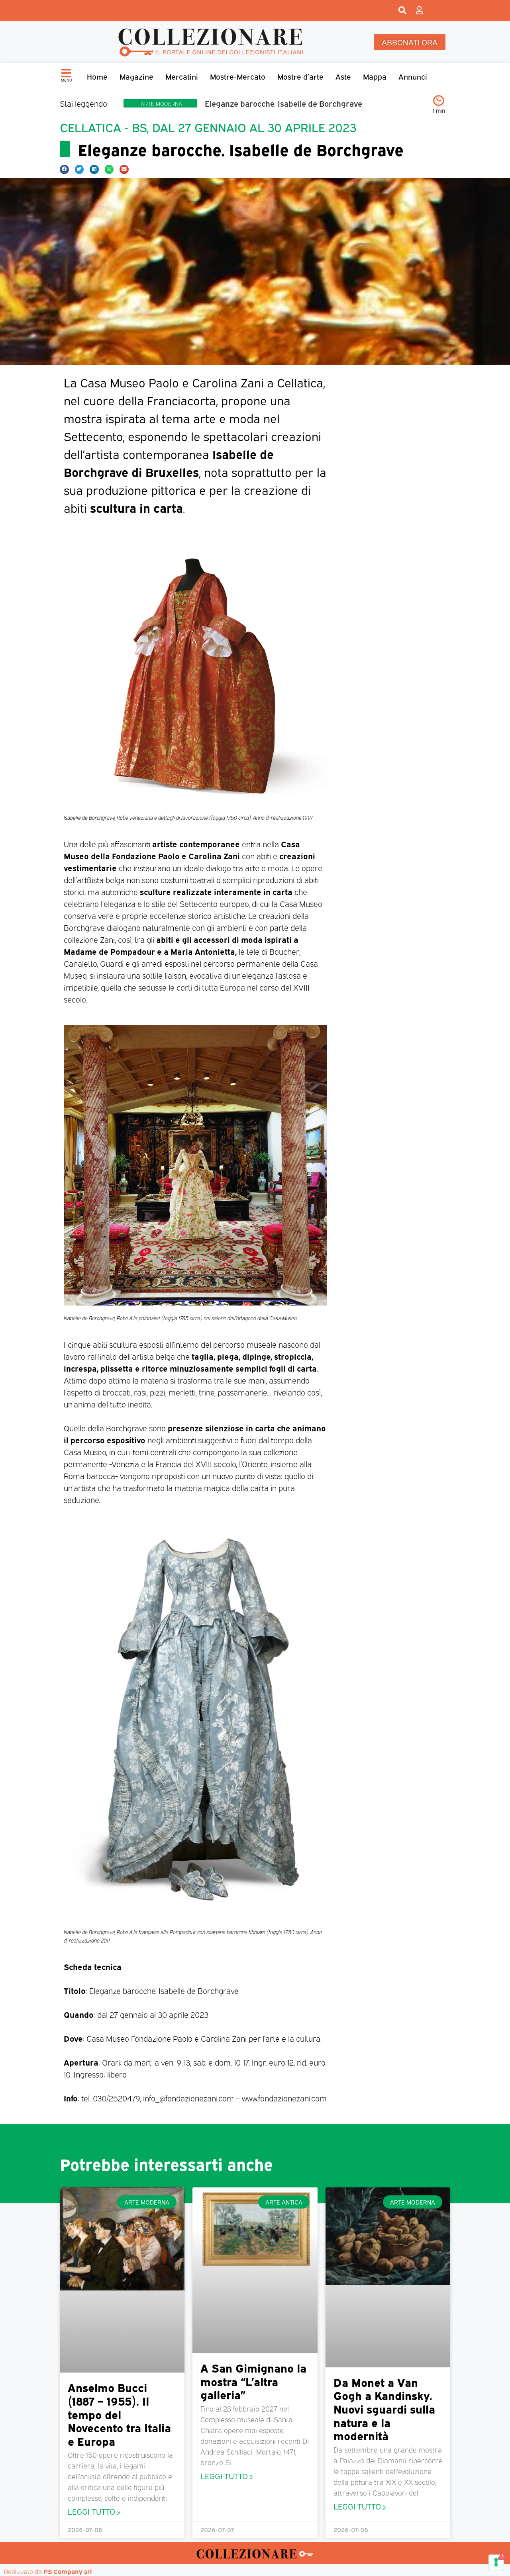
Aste (343, 76)
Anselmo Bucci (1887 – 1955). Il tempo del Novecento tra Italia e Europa (119, 2413)
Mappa (374, 76)
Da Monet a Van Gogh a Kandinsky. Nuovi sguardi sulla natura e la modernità (384, 2408)
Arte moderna (161, 103)
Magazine (136, 76)
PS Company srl (67, 2571)
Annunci (412, 76)
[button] (64, 169)
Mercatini (181, 76)
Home (97, 76)
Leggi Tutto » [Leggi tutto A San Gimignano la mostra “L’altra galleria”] (226, 2475)
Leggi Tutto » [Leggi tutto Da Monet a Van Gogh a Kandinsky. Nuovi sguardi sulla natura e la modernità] (359, 2505)
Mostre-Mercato (237, 76)
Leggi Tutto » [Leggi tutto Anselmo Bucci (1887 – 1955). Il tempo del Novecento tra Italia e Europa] (94, 2511)
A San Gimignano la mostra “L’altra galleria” (253, 2381)
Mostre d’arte (300, 76)
